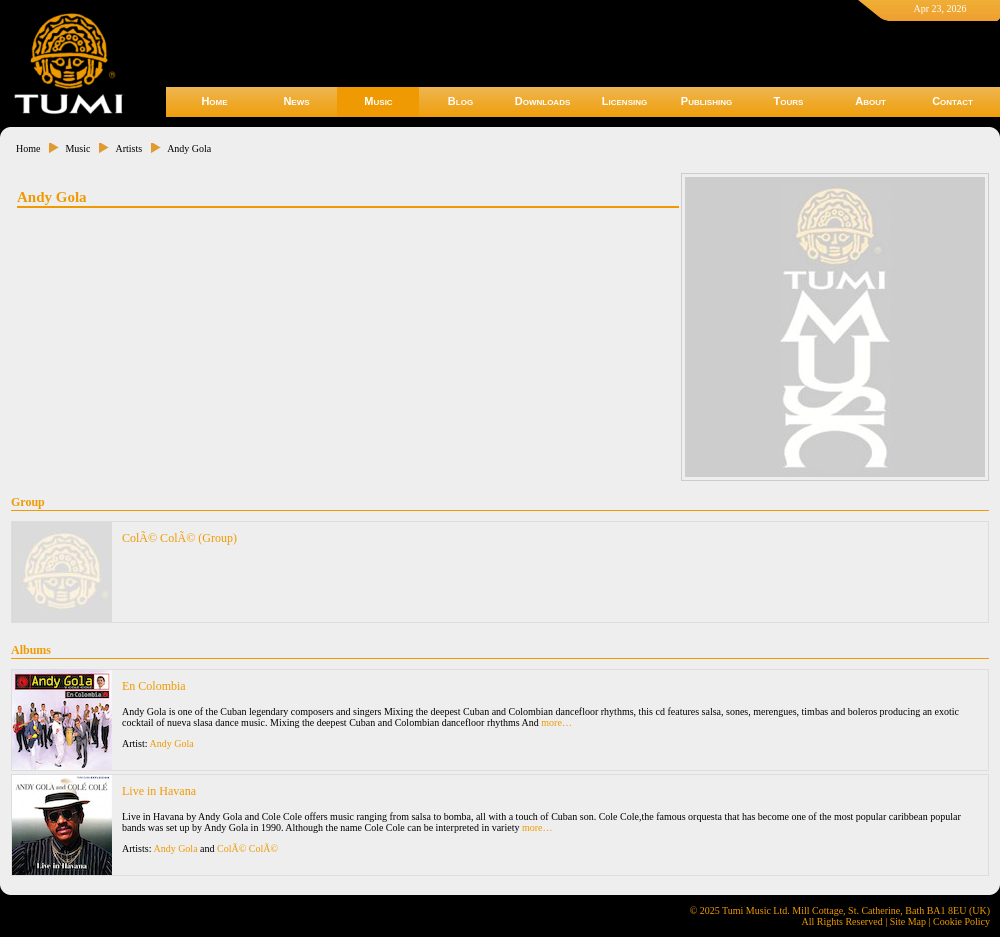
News (296, 101)
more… (556, 722)
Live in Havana (159, 791)
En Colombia (154, 686)
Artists (128, 148)
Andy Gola (189, 148)
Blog (460, 101)
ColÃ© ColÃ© (247, 848)
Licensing (624, 101)
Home (214, 101)
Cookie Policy (961, 921)
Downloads (543, 101)
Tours (789, 101)
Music (378, 101)
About (870, 101)
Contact (952, 101)
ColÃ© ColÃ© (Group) (179, 538)
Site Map (908, 921)
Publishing (706, 101)
